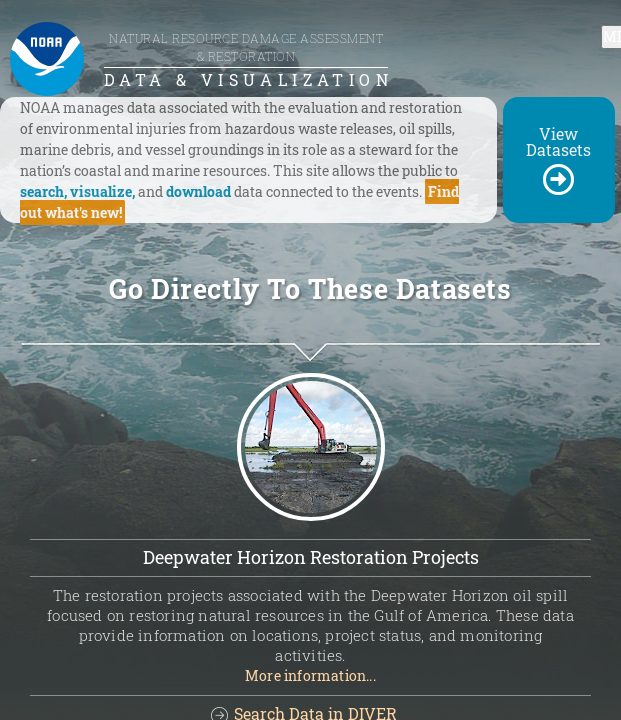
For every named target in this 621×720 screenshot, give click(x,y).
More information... (310, 675)
